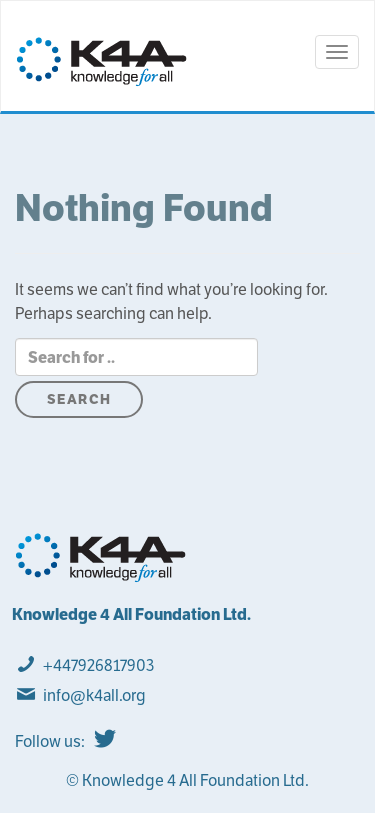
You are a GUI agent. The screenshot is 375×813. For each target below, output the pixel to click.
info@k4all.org (94, 695)
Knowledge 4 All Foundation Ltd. (131, 614)
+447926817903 (98, 665)
